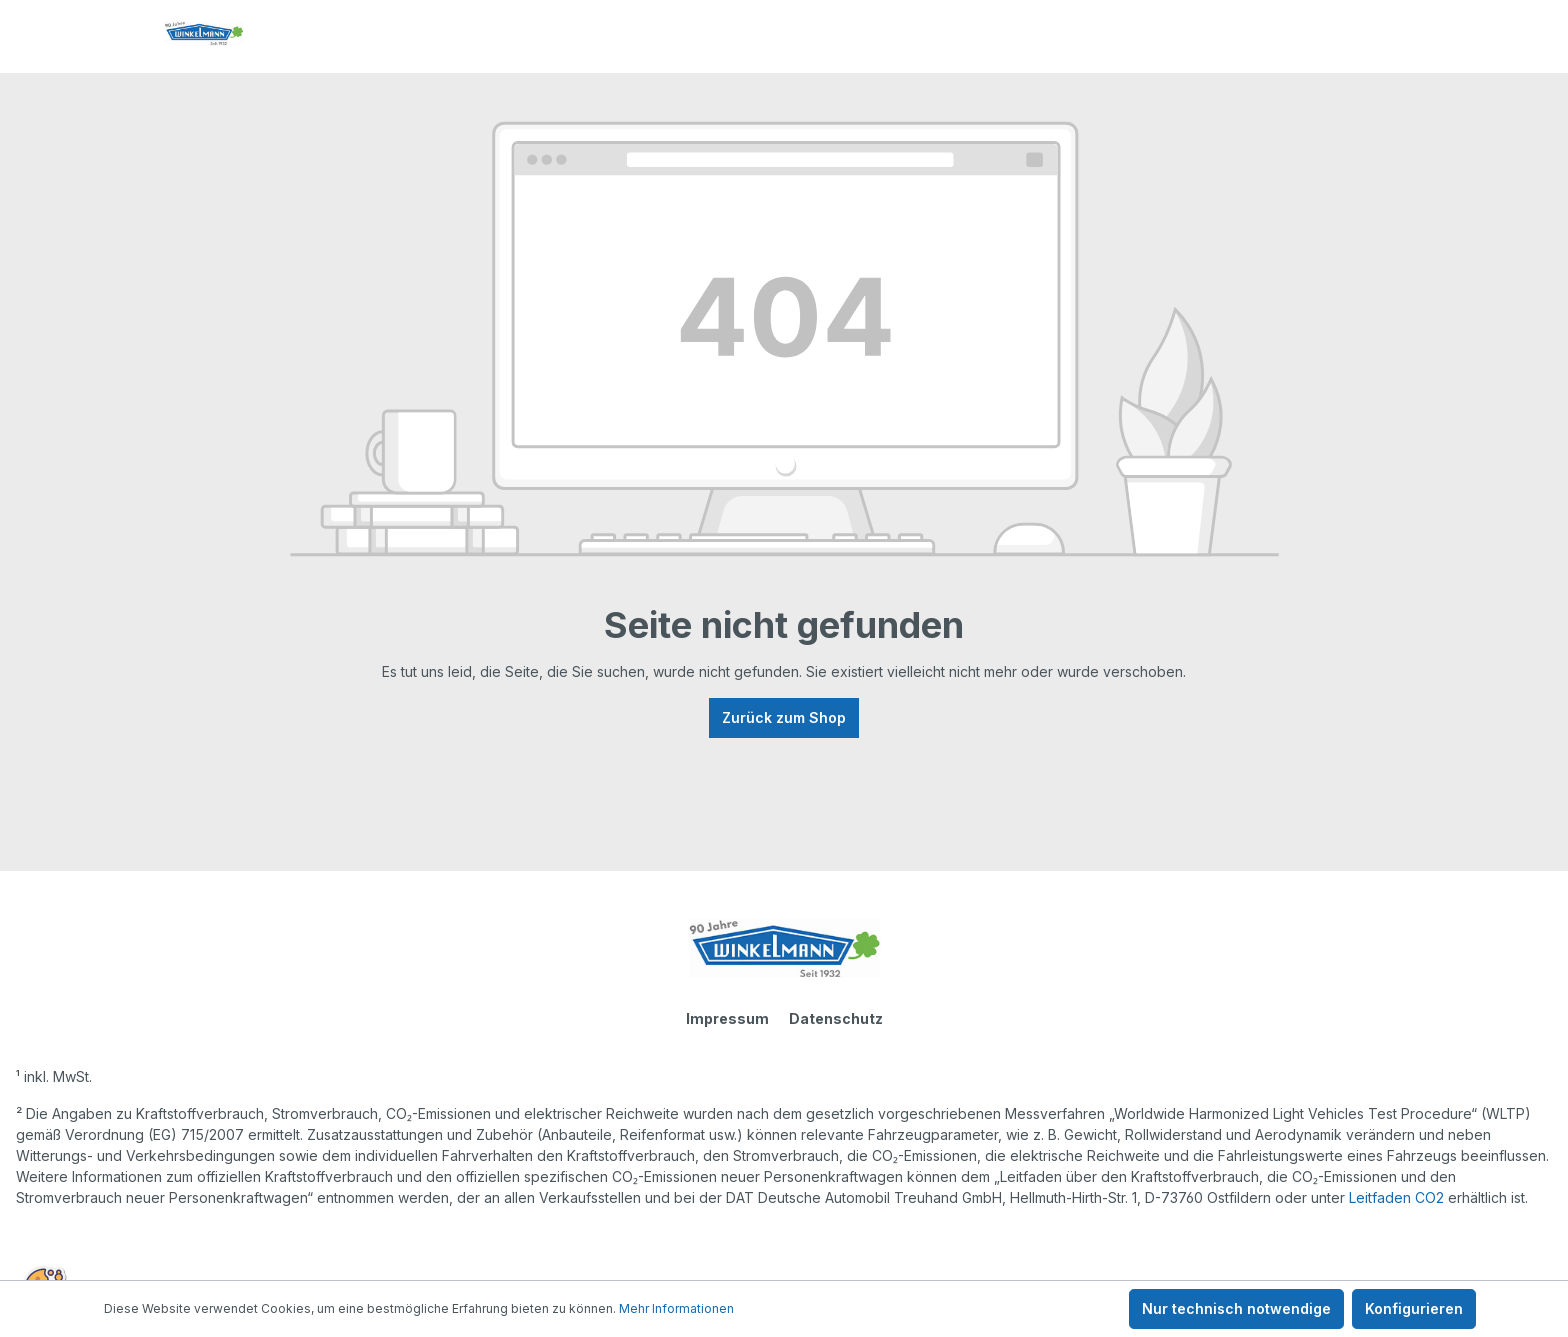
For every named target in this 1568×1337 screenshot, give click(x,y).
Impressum (727, 1018)
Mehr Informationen (676, 1308)
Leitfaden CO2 (1396, 1197)
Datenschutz (836, 1018)
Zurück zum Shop (784, 717)
